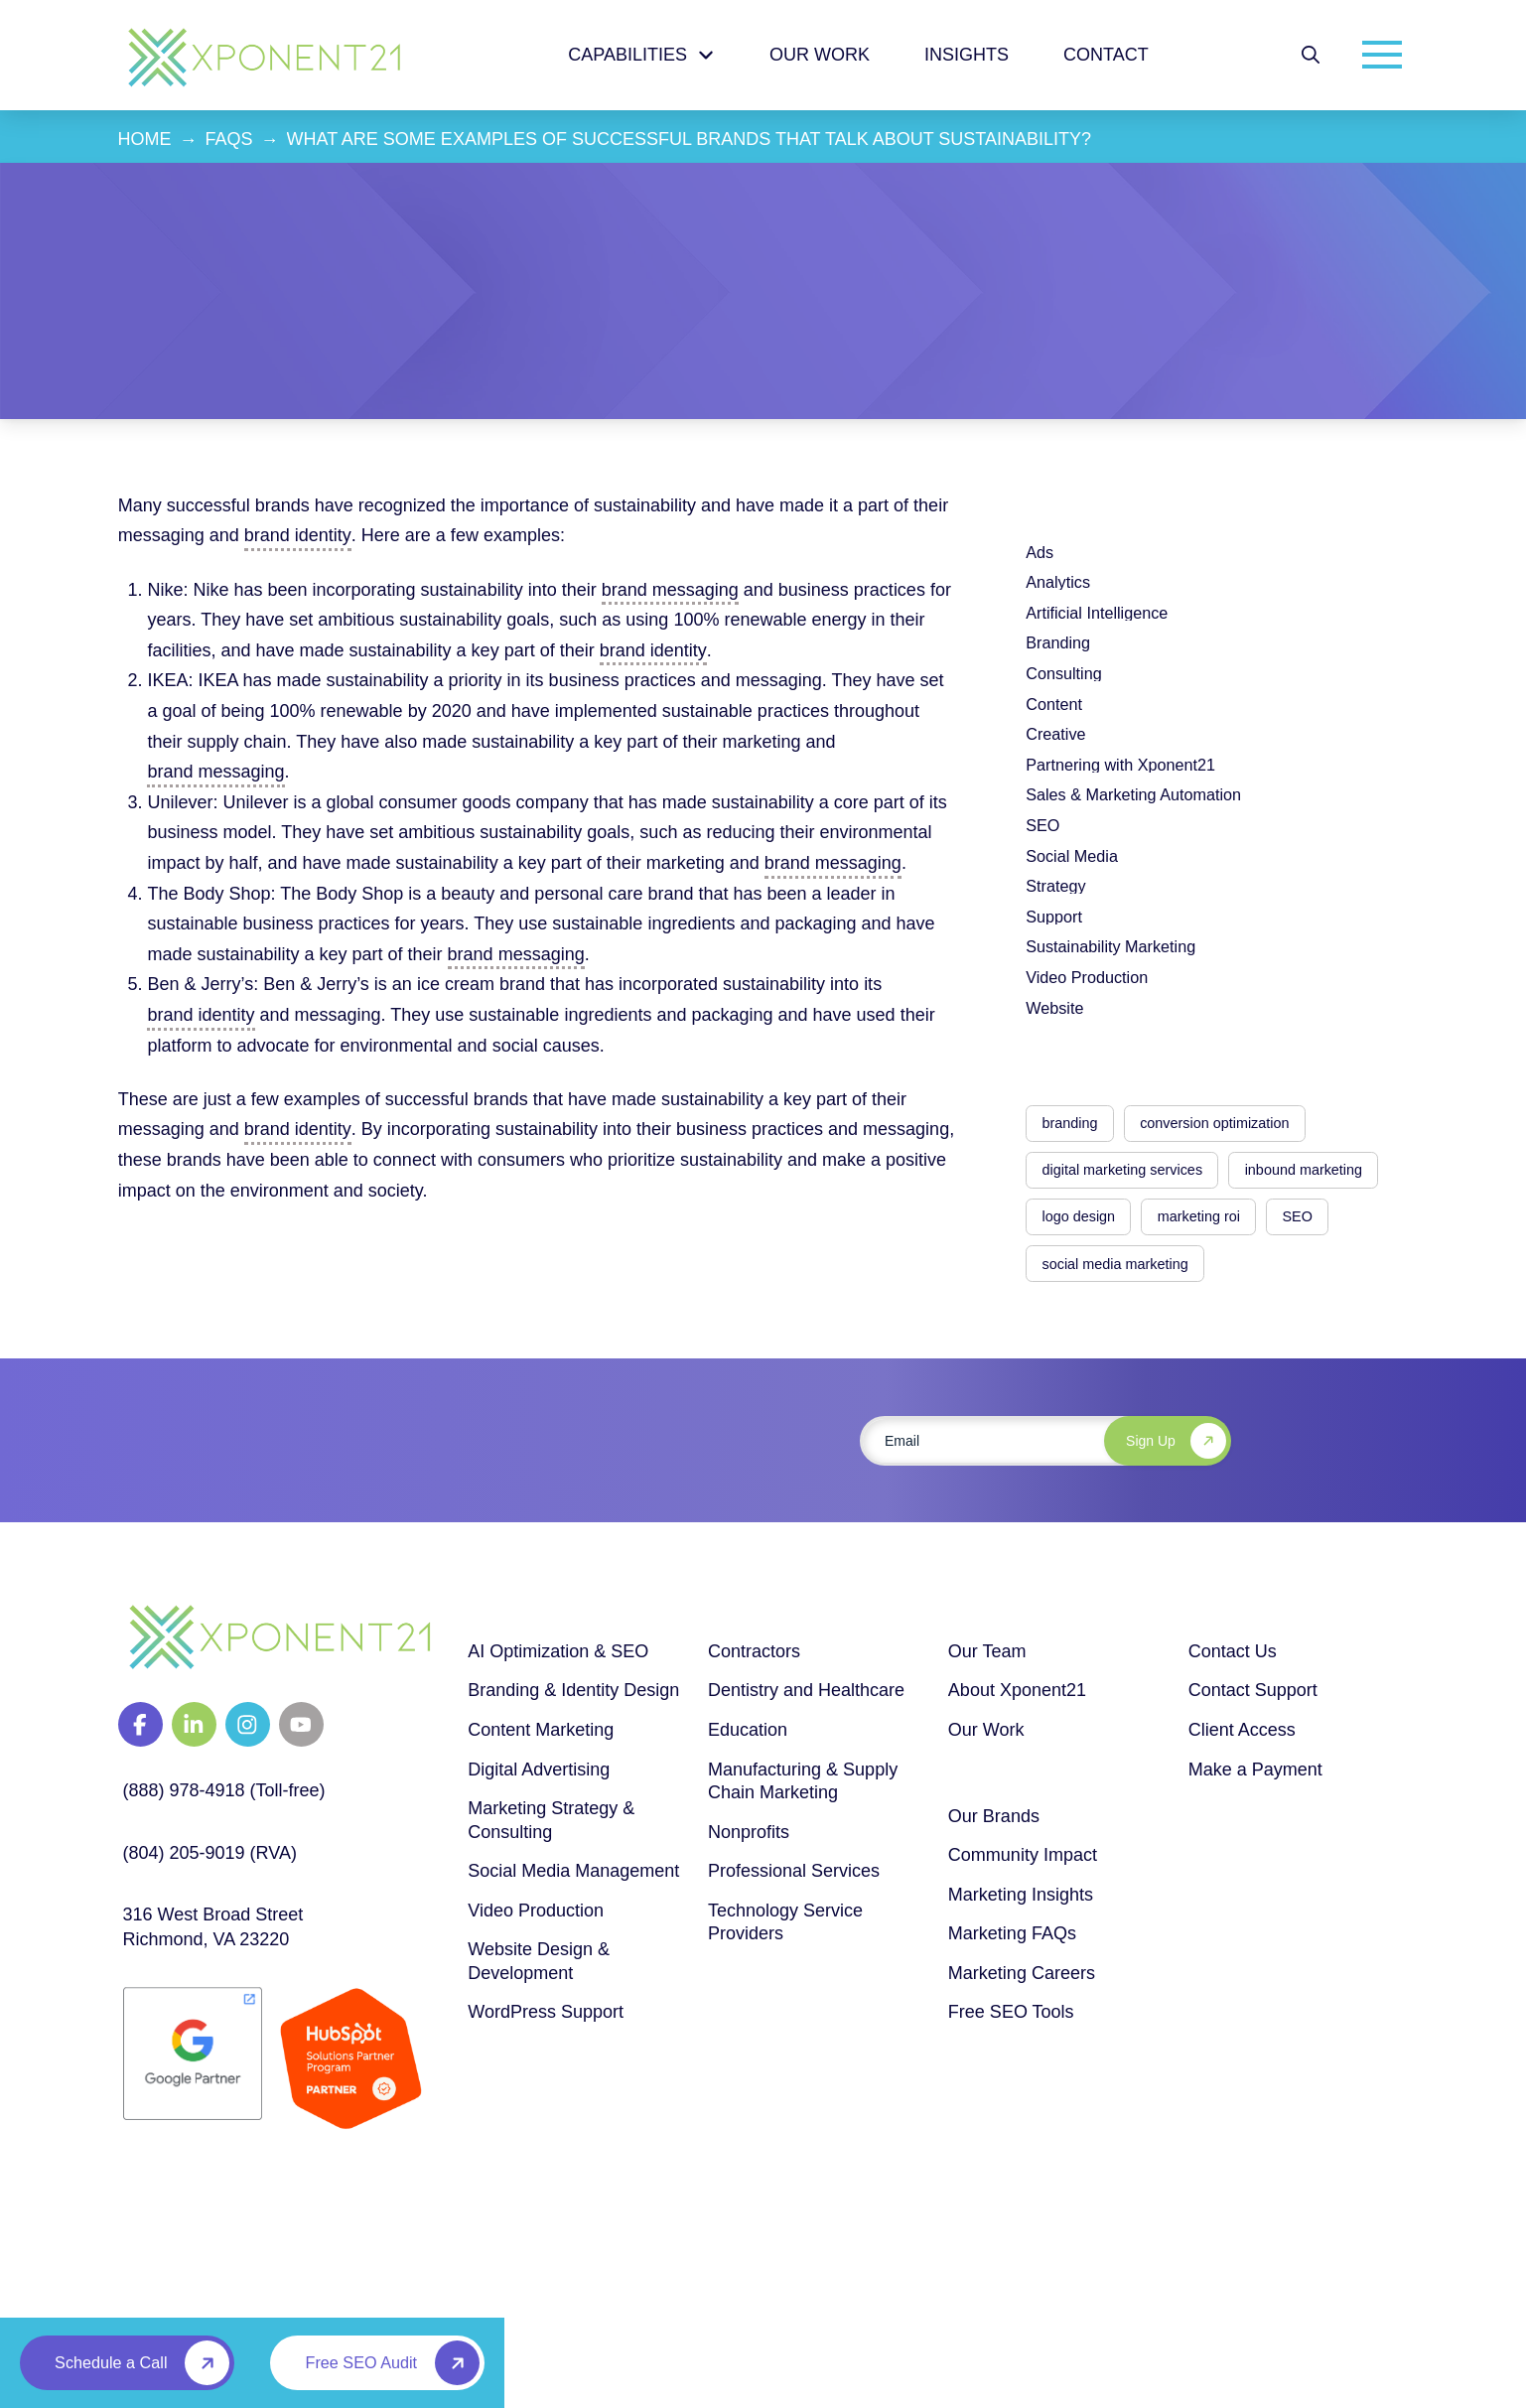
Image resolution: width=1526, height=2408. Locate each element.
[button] (1310, 55)
